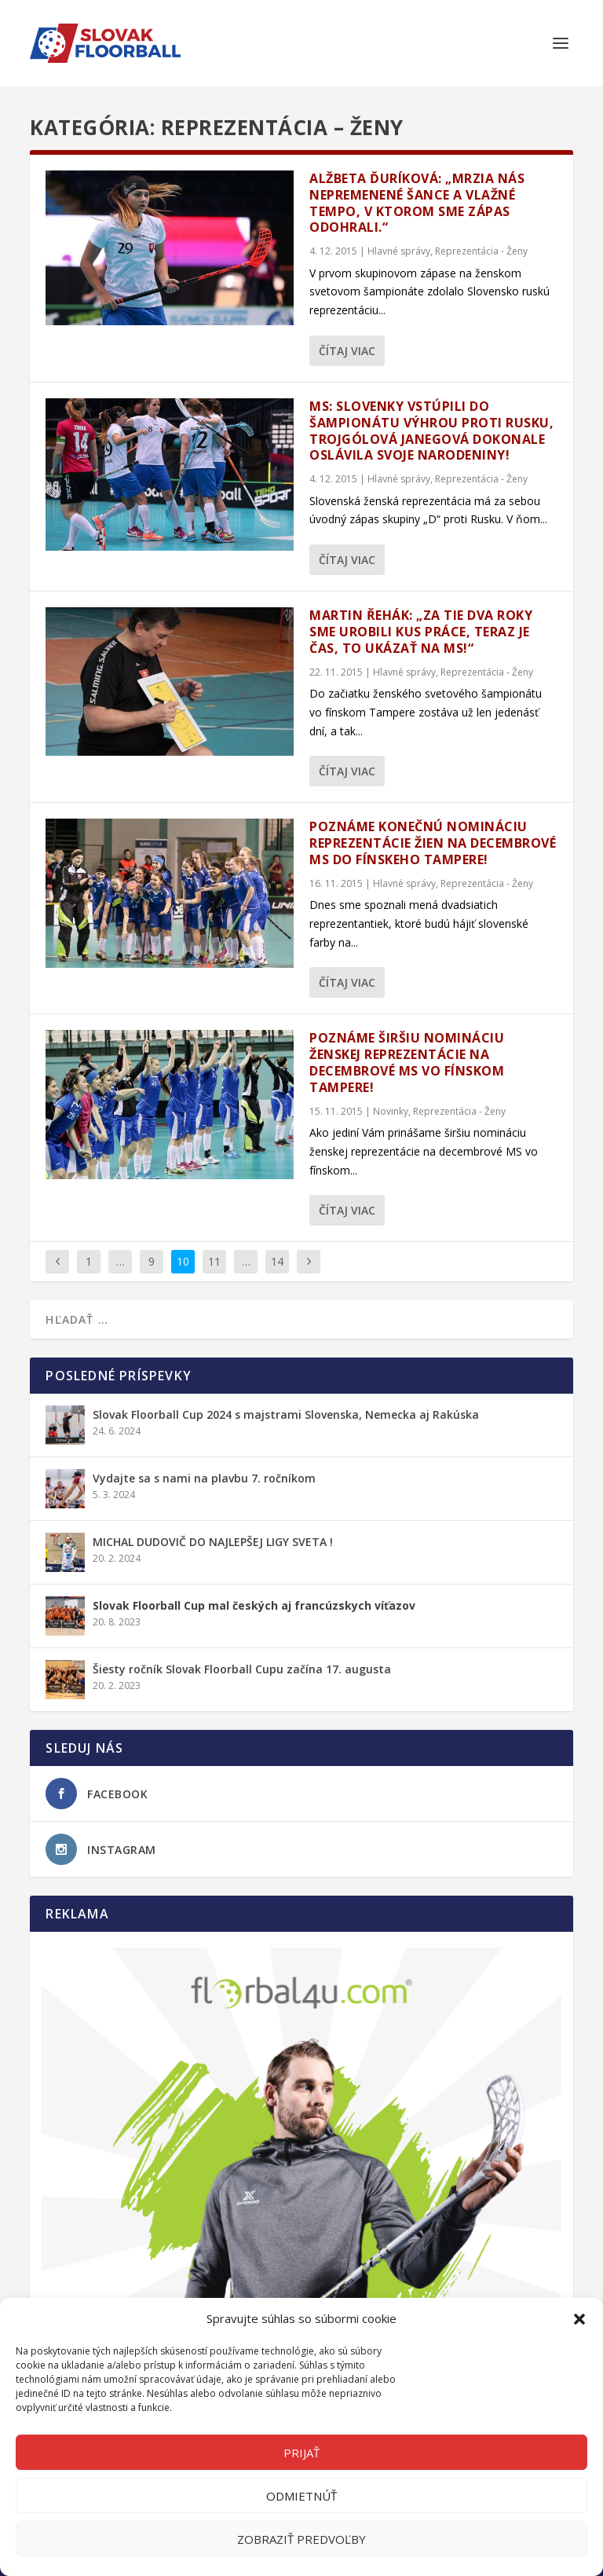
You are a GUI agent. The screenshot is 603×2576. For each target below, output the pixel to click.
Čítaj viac (347, 350)
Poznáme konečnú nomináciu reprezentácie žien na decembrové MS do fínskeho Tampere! (432, 843)
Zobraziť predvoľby (301, 2539)
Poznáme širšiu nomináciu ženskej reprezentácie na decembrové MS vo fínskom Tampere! (406, 1062)
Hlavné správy (398, 251)
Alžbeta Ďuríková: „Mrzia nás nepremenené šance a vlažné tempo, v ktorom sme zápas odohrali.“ (416, 203)
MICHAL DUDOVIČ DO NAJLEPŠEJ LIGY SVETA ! (213, 1541)
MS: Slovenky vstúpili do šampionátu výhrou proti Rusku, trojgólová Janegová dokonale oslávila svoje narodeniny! (431, 431)
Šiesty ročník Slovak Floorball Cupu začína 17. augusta (242, 1669)
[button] (579, 2319)
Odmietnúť (301, 2496)
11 (214, 1261)
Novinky (390, 1111)
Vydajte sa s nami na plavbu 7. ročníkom (204, 1478)
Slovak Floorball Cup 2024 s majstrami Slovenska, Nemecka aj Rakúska (286, 1414)
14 (277, 1261)
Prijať (301, 2453)
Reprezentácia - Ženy (481, 251)
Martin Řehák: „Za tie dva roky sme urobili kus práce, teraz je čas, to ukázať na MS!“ (420, 631)
